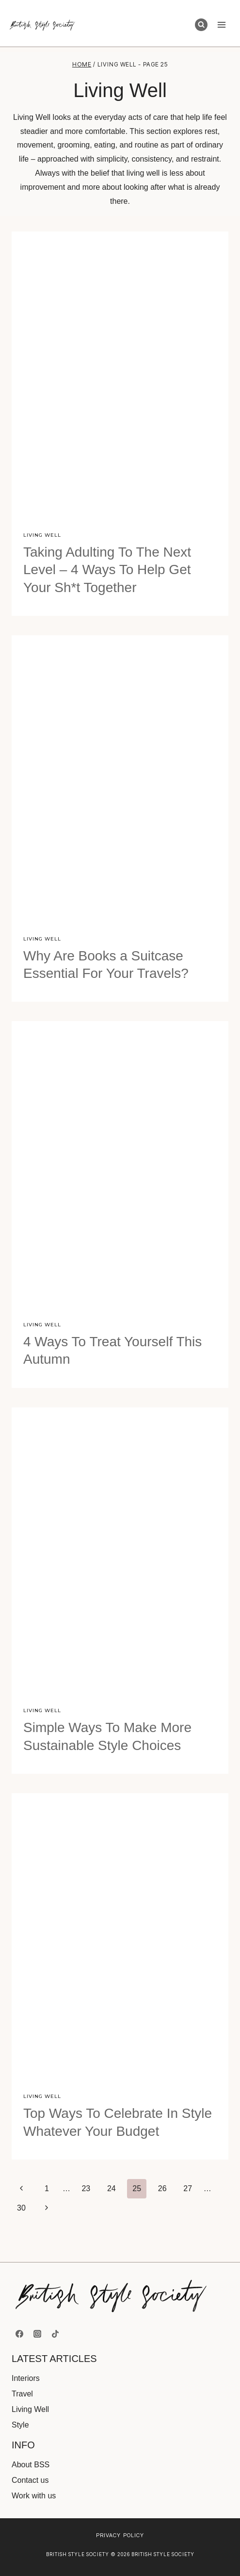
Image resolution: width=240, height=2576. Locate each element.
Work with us (34, 2496)
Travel (22, 2394)
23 (85, 2188)
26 (162, 2188)
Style (20, 2425)
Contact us (30, 2480)
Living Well (42, 535)
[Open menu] (221, 24)
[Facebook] (19, 2334)
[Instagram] (37, 2334)
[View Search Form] (201, 24)
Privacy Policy (120, 2535)
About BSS (30, 2464)
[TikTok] (55, 2334)
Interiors (26, 2378)
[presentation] (120, 375)
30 (21, 2208)
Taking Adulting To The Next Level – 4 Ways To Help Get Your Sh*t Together (107, 570)
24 (111, 2188)
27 (187, 2188)
